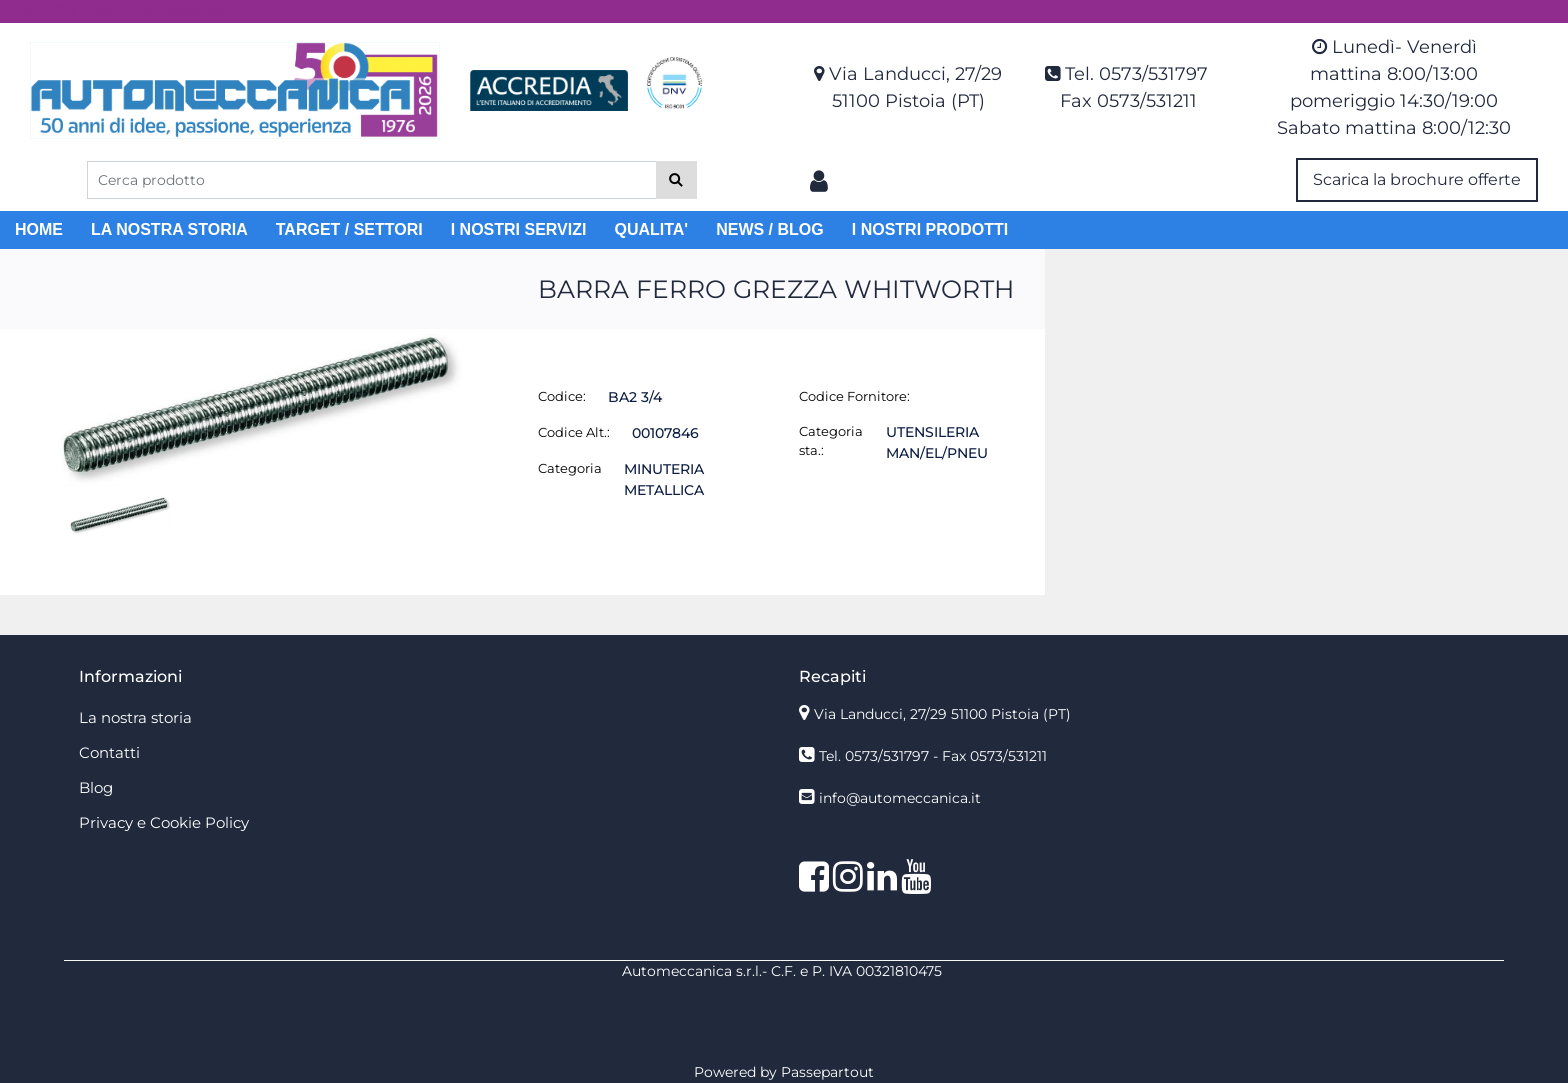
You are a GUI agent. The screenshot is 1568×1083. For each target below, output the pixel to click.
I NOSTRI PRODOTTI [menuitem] (930, 229)
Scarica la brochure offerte (1417, 179)
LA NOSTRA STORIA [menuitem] (169, 229)
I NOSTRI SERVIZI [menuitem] (519, 229)
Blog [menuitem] (96, 787)
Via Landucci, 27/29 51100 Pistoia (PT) (942, 714)
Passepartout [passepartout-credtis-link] (827, 1072)
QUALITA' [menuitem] (651, 229)
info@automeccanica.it (900, 798)
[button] (676, 180)
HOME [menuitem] (39, 229)
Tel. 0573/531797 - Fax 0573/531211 (933, 756)
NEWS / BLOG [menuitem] (770, 229)
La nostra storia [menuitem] (135, 717)
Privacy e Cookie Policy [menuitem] (164, 822)
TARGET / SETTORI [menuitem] (349, 229)
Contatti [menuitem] (109, 752)
